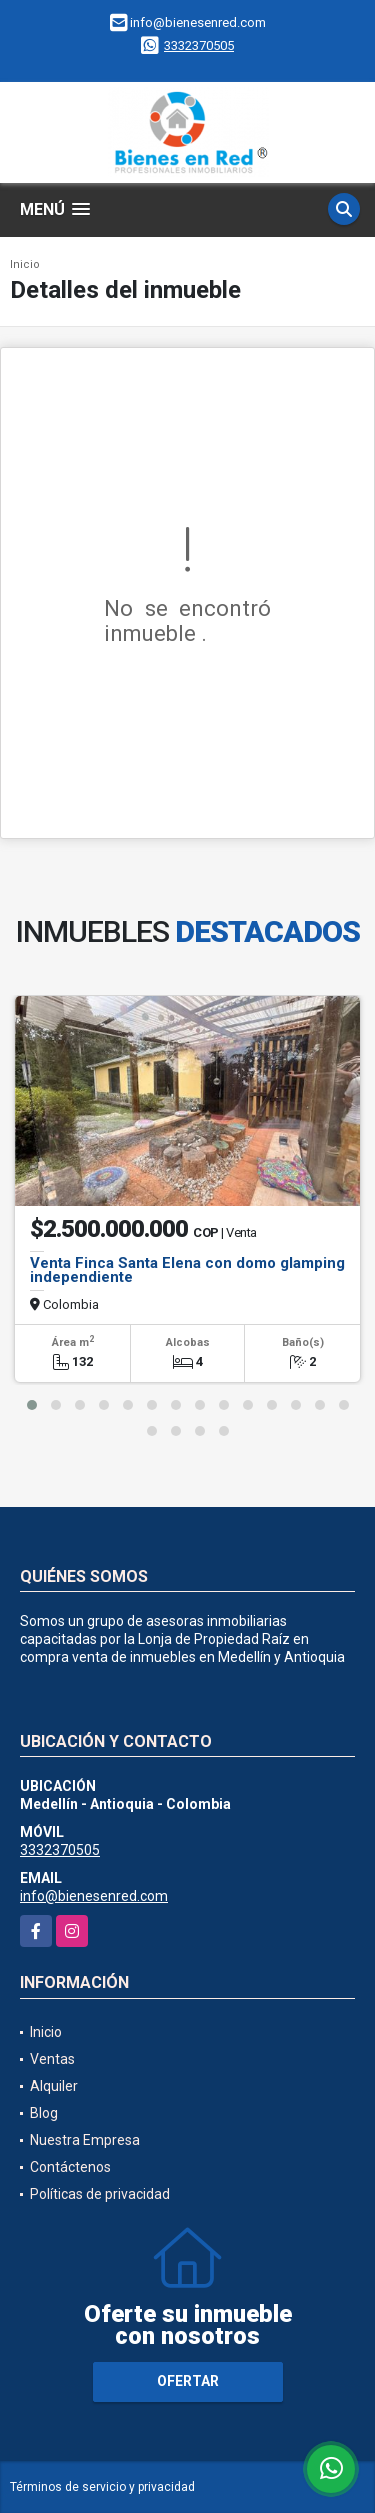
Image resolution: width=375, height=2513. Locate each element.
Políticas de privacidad (100, 2194)
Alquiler (54, 2086)
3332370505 (199, 45)
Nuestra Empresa (85, 2140)
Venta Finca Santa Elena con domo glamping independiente (187, 1270)
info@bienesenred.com (94, 1896)
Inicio (25, 264)
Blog (44, 2113)
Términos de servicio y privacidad (102, 2487)
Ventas (52, 2059)
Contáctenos (70, 2167)
